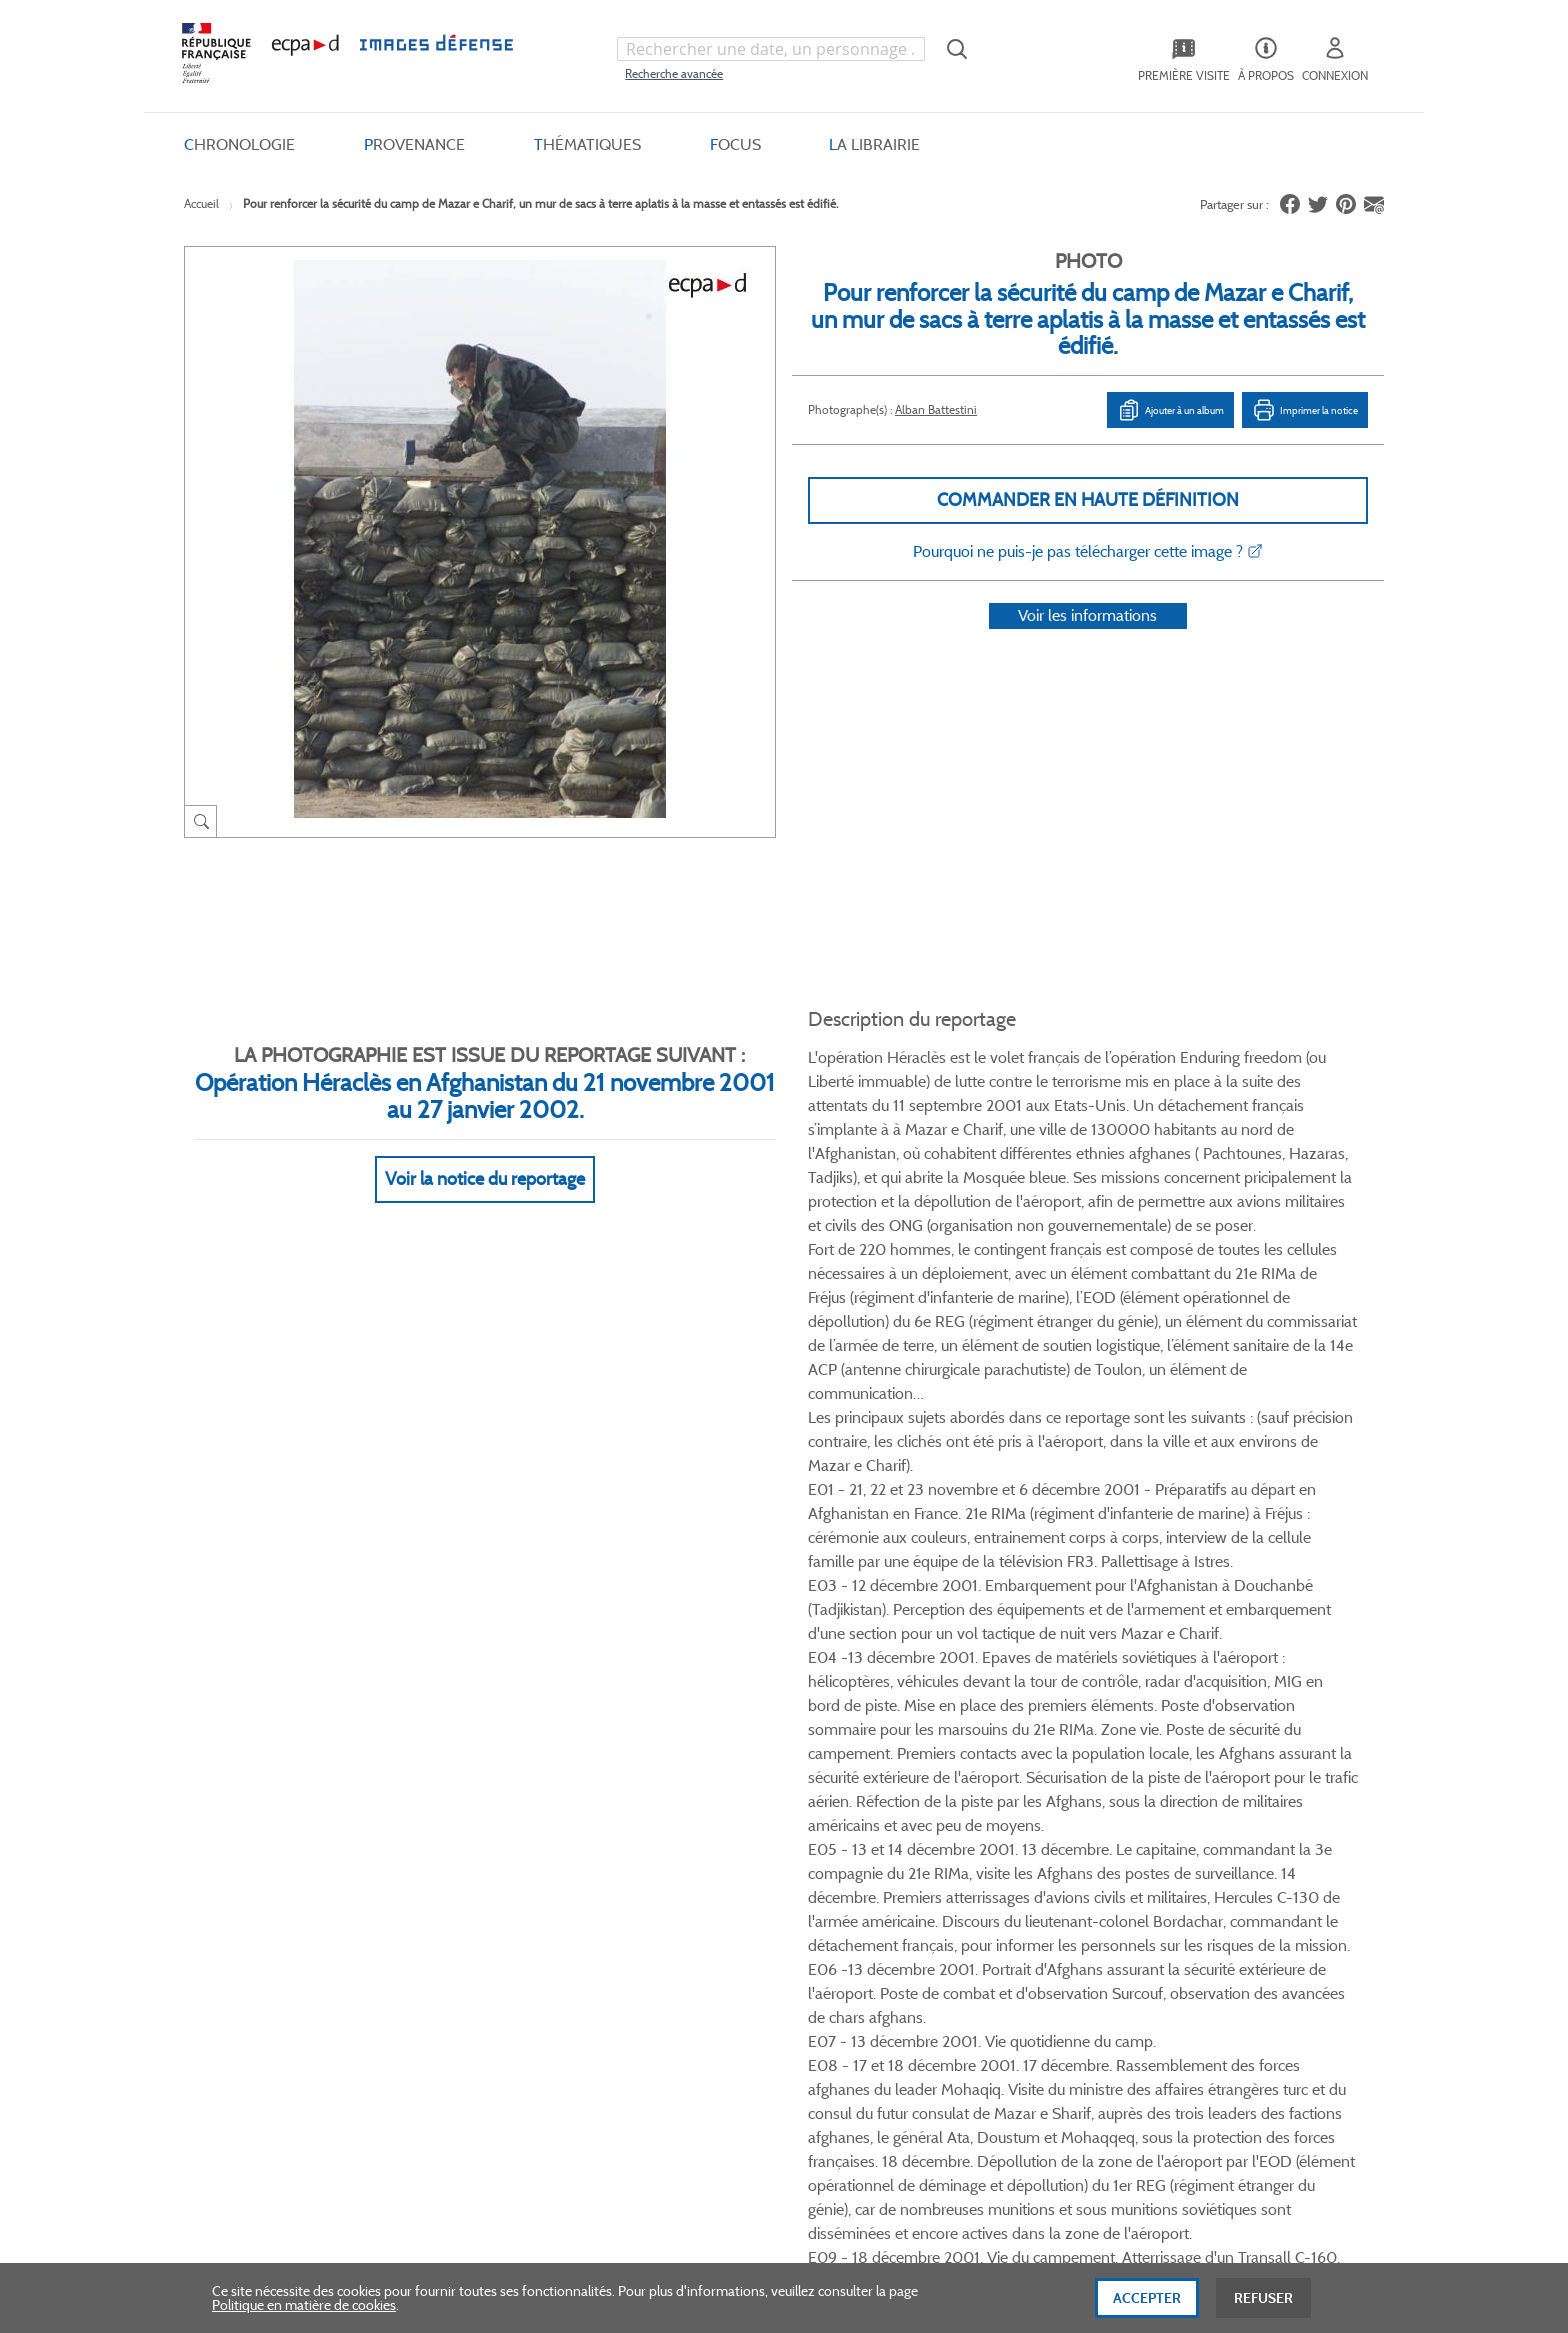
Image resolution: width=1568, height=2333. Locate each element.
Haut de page (1234, 2102)
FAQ (444, 1788)
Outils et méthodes (488, 1889)
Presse (883, 1922)
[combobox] (771, 49)
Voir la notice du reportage (485, 1155)
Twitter (990, 1657)
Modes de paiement (490, 1855)
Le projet (890, 1788)
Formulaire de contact (1195, 1829)
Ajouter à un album (1170, 410)
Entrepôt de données (927, 1855)
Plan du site (741, 2115)
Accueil (201, 203)
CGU (661, 1822)
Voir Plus (1083, 1198)
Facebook (952, 1657)
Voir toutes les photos (1292, 1550)
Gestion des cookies (705, 1922)
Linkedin (1028, 1657)
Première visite (908, 1822)
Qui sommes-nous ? (273, 1788)
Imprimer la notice (1305, 410)
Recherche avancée (674, 73)
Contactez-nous (912, 1889)
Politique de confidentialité (726, 1855)
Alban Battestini (936, 409)
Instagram (1066, 1657)
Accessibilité (467, 1922)
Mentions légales (696, 1889)
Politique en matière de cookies (304, 2310)
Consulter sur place (270, 1822)
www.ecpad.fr (255, 1855)
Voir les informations (1087, 641)
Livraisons (461, 1822)
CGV (660, 1788)
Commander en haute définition (1088, 500)
